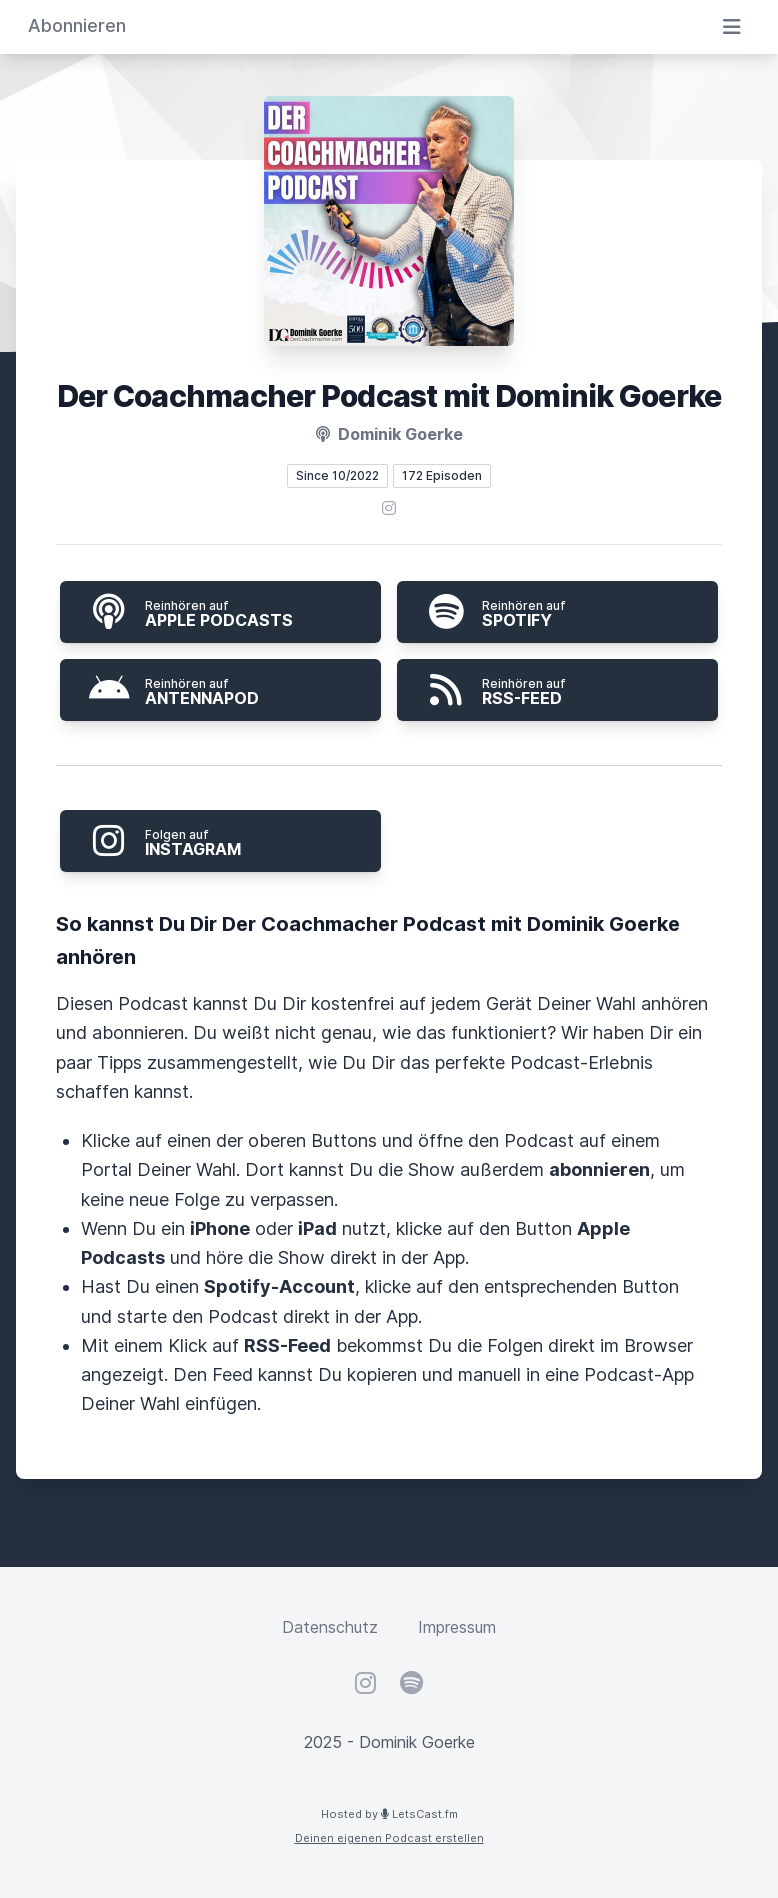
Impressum (457, 1627)
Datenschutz (330, 1627)
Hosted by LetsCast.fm (389, 1814)
